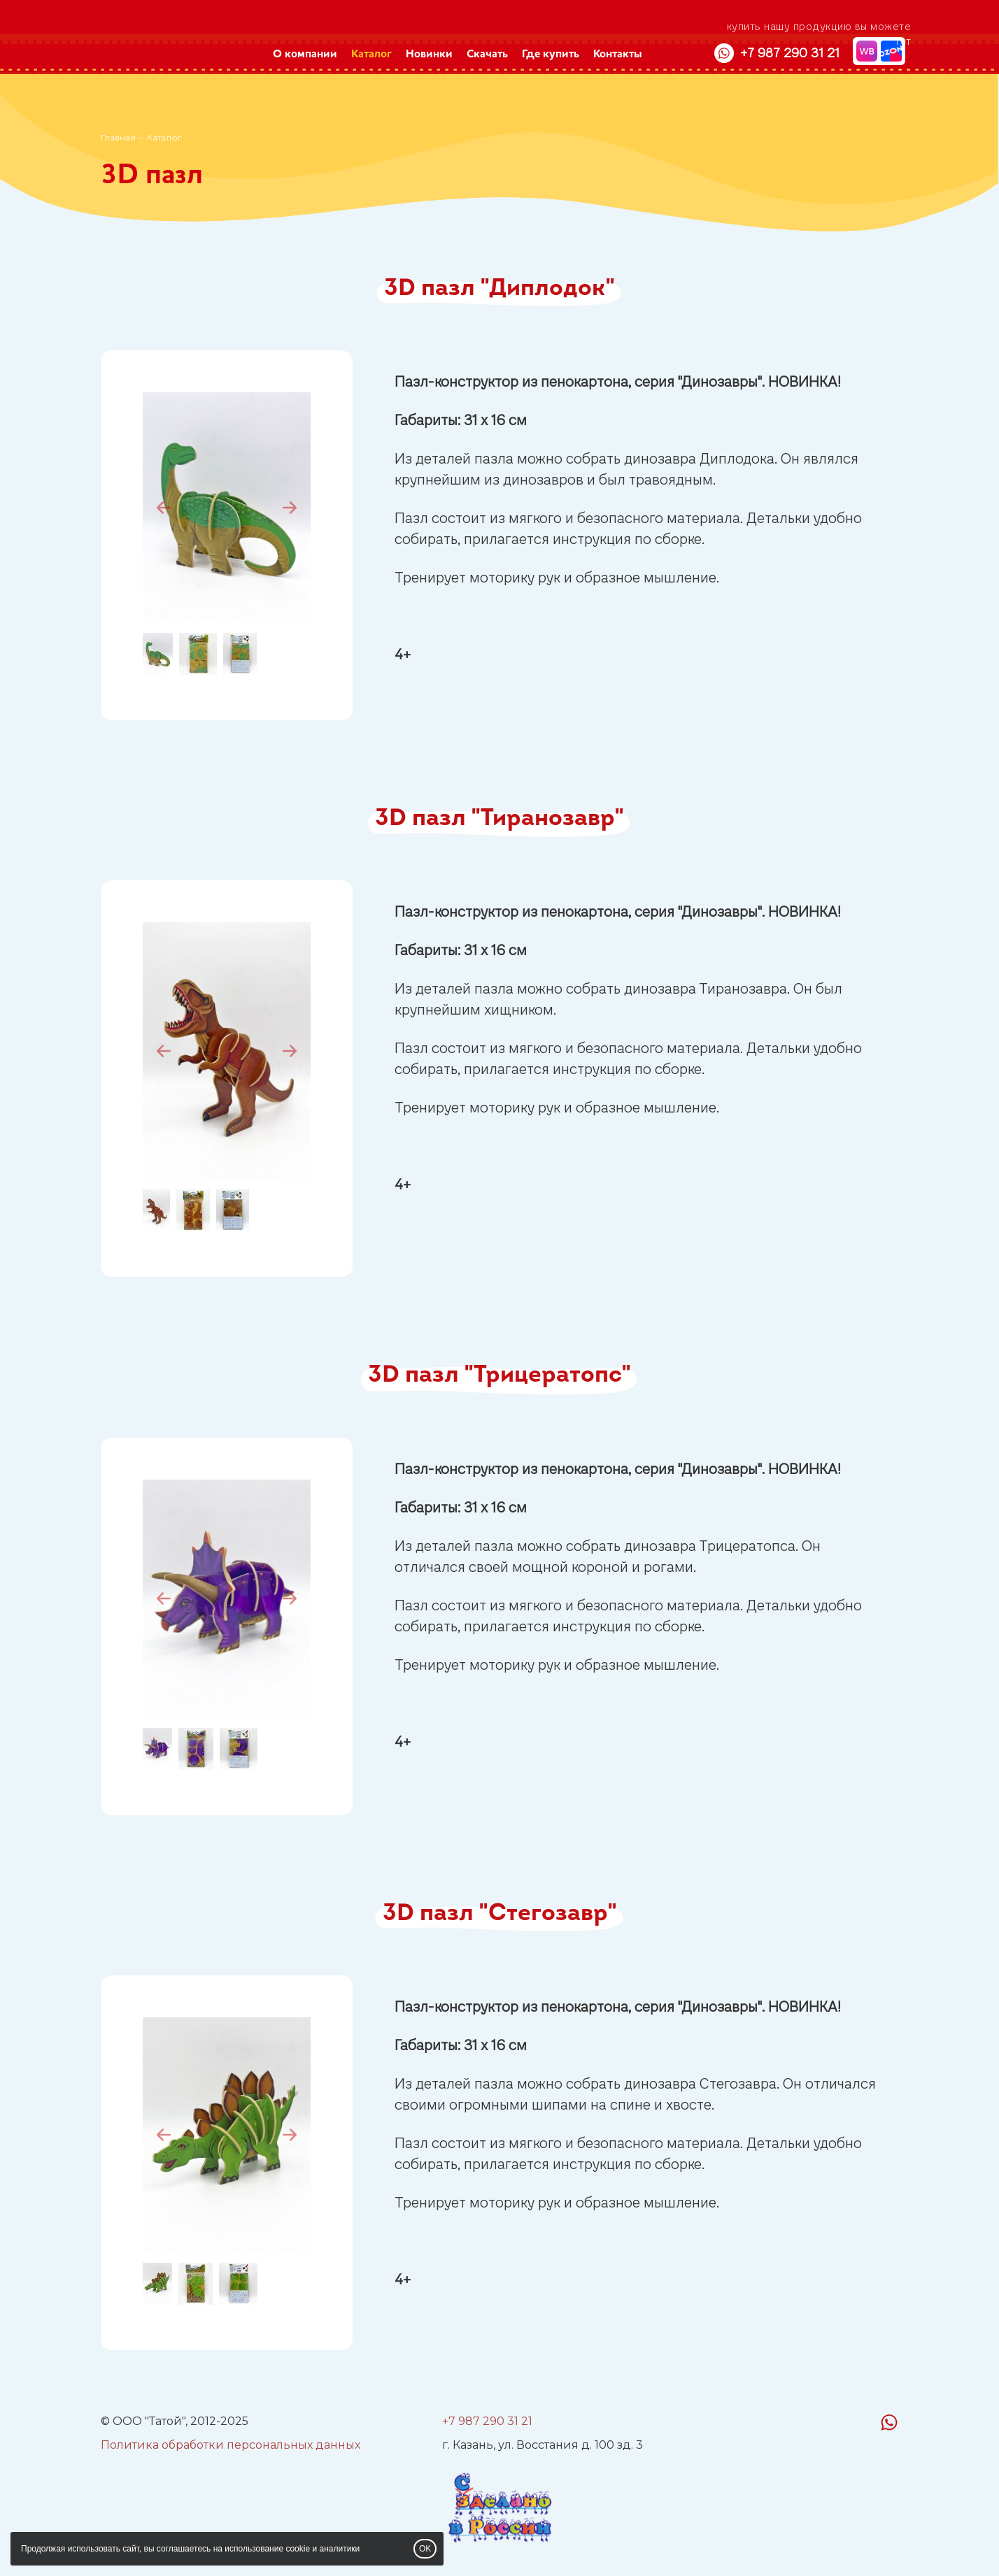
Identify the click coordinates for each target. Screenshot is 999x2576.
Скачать (487, 54)
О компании (305, 54)
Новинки (429, 54)
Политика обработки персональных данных (230, 2445)
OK (425, 2549)
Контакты (617, 54)
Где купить (550, 54)
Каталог (371, 54)
